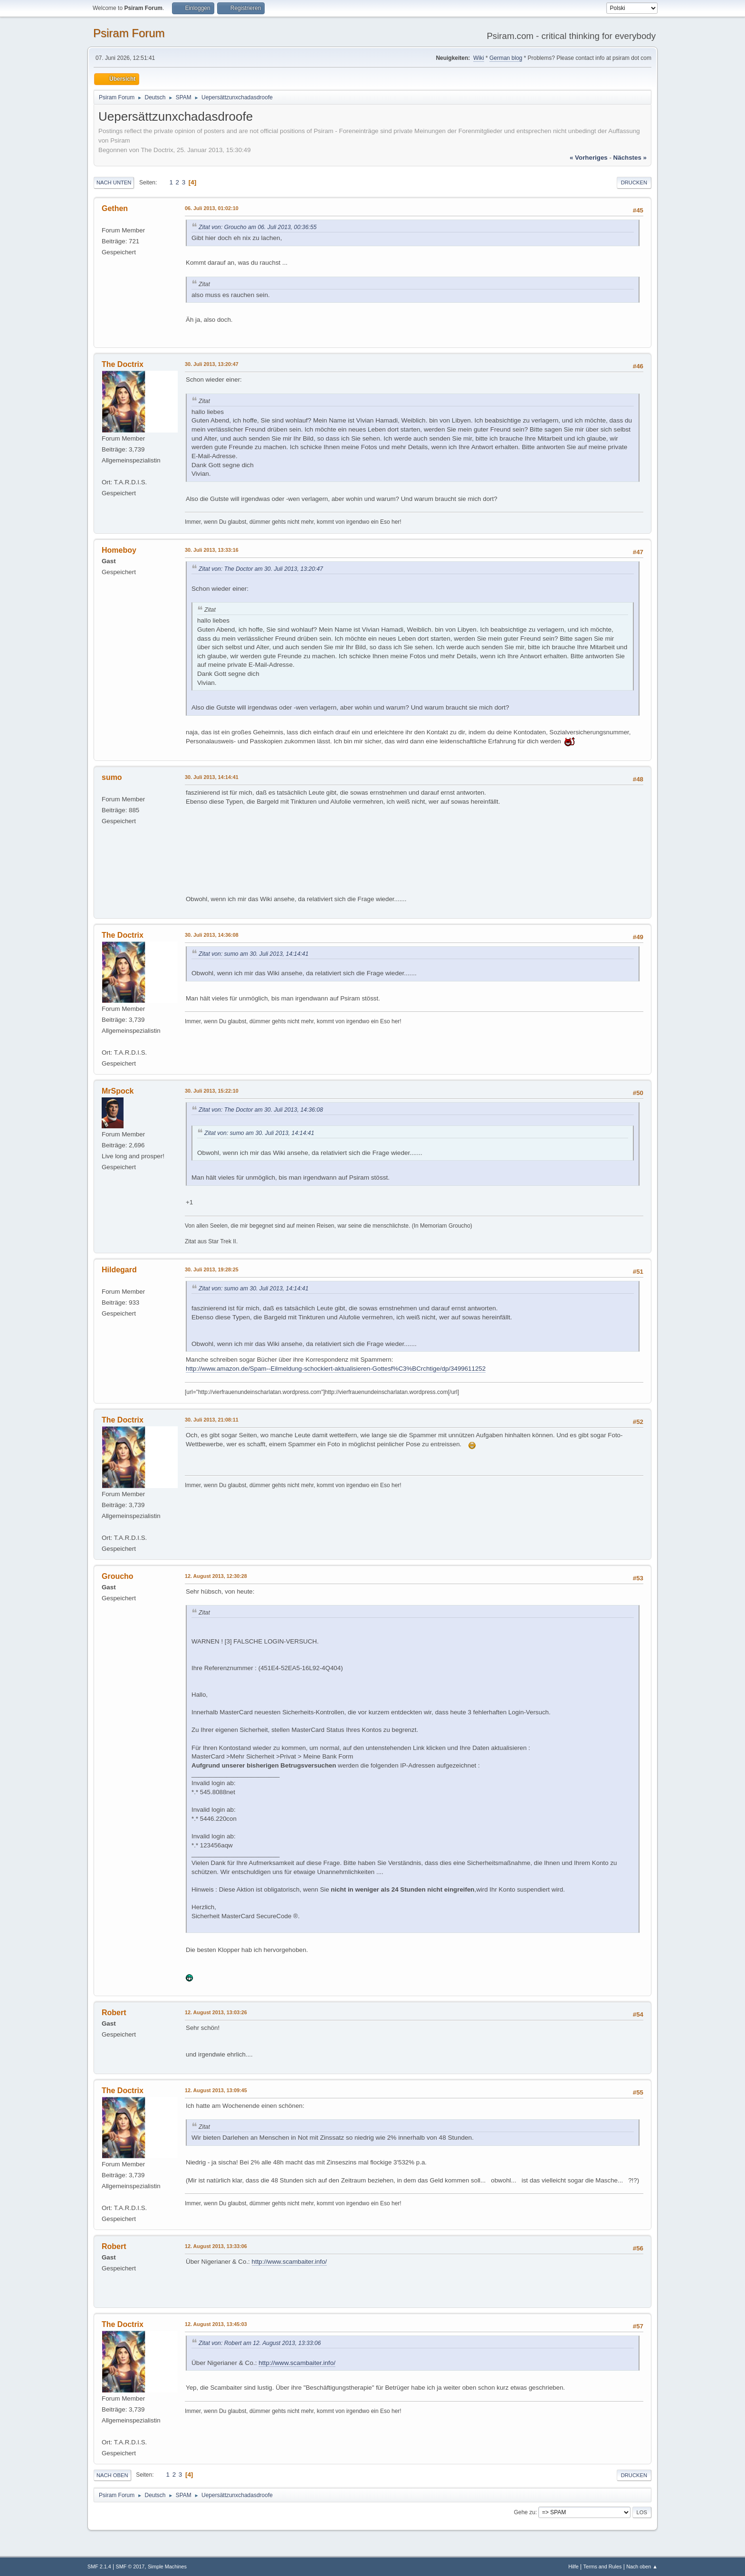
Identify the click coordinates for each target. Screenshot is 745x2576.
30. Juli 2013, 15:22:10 (212, 1091)
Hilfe (573, 2566)
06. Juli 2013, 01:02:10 (212, 208)
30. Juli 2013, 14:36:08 (212, 935)
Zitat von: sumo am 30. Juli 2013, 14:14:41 (253, 954)
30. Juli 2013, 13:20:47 (212, 364)
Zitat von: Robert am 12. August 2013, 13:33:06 (260, 2343)
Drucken (634, 182)
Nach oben (112, 2475)
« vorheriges (589, 157)
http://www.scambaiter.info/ (289, 2261)
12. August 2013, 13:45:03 (216, 2324)
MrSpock (118, 1091)
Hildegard (119, 1270)
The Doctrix (122, 364)
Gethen (115, 208)
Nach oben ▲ (642, 2566)
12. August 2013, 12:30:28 (216, 1576)
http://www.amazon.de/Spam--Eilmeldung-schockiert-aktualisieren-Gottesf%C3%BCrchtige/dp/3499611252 (336, 1368)
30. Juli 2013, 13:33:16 (212, 550)
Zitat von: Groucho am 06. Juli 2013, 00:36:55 (257, 227)
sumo (112, 777)
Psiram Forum (129, 33)
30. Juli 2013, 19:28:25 (212, 1269)
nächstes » (630, 157)
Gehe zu (524, 2512)
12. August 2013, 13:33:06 (216, 2246)
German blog (505, 58)
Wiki (478, 58)
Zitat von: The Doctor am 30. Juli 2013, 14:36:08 (261, 1109)
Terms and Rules (602, 2566)
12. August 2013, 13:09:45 (216, 2090)
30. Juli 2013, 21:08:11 (212, 1420)
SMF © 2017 (130, 2566)
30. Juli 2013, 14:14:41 (212, 777)
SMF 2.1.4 (99, 2566)
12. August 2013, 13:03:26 (216, 2012)
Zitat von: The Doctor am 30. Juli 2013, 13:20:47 (261, 569)
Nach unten (113, 182)
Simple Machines (167, 2566)
